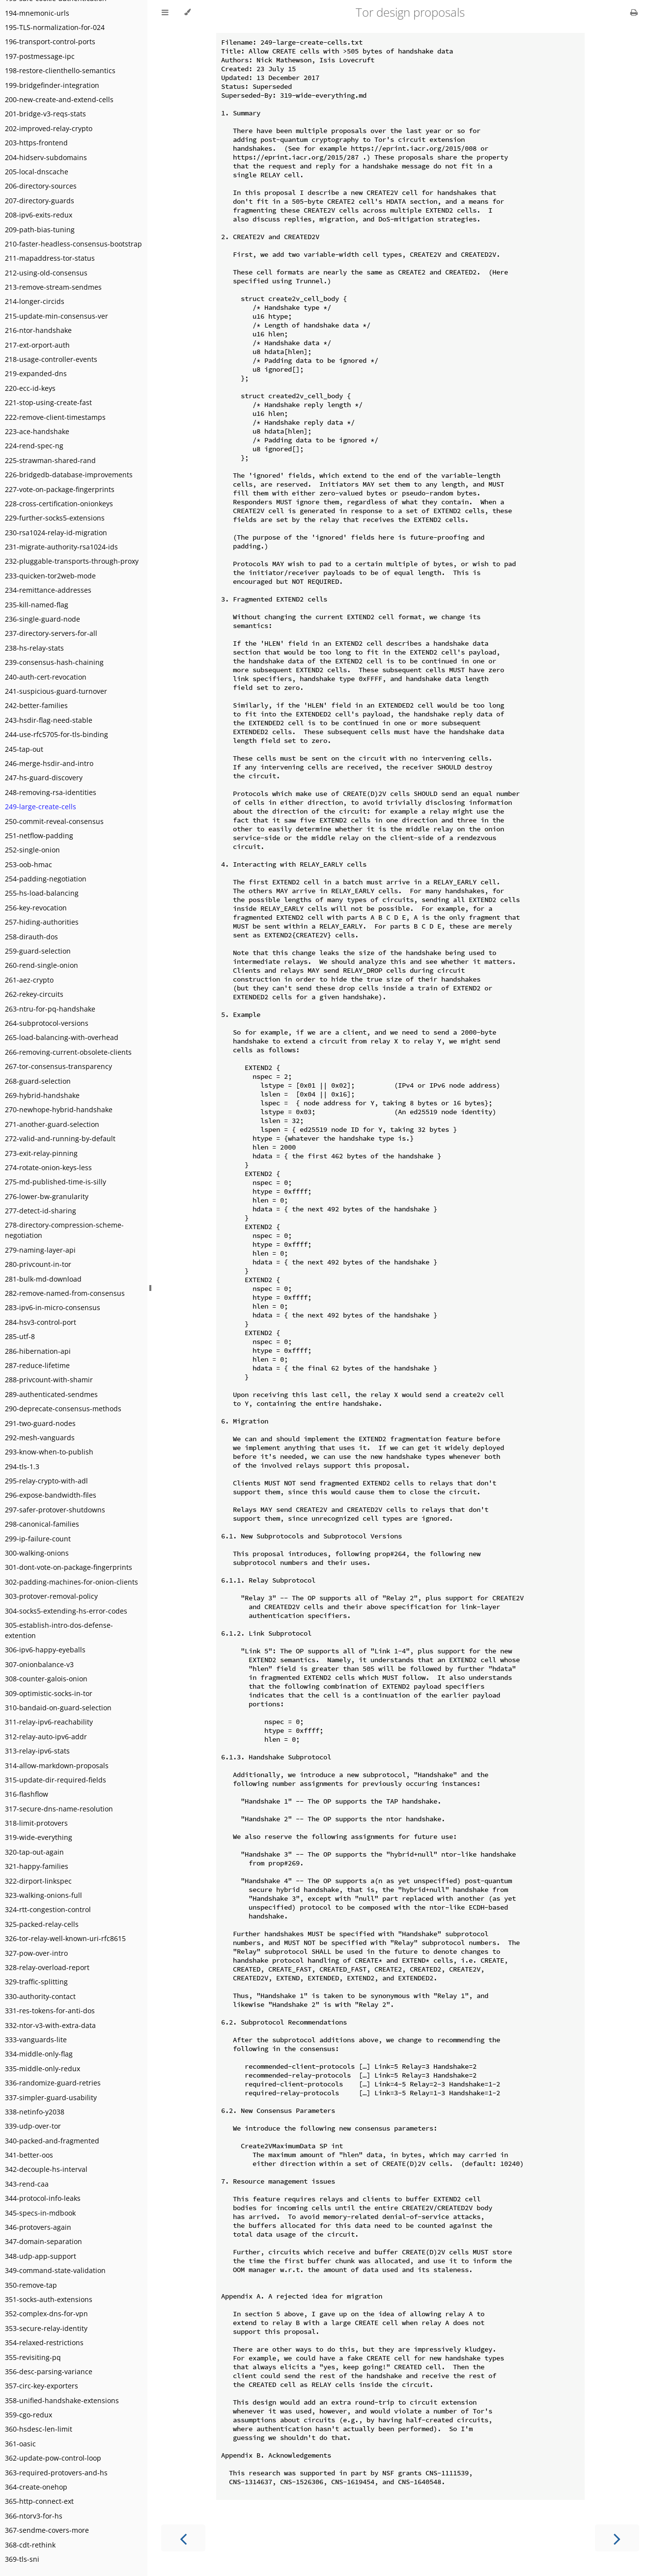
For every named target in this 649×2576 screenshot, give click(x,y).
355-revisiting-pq (33, 2357)
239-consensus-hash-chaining (54, 662)
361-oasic (20, 2443)
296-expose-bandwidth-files (50, 1495)
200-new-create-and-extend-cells (59, 99)
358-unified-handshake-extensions (62, 2400)
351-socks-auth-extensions (48, 2299)
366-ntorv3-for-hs (33, 2516)
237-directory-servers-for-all (51, 633)
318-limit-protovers (36, 1823)
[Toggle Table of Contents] (165, 12)
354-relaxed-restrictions (44, 2342)
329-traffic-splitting (36, 1981)
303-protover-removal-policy (51, 1596)
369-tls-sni (22, 2559)
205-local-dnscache (36, 171)
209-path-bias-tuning (40, 229)
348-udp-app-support (40, 2256)
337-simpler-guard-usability (51, 2097)
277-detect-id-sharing (40, 1210)
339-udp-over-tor (33, 2126)
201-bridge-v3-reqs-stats (45, 113)
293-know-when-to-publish (49, 1451)
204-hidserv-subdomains (46, 157)
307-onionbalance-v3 (39, 1664)
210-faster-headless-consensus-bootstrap (73, 243)
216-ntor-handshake (38, 330)
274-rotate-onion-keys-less (48, 1167)
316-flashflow (26, 1794)
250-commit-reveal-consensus (54, 821)
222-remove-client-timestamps (55, 417)
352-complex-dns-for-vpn (46, 2313)
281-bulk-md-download (43, 1279)
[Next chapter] (617, 2537)
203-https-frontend (36, 142)
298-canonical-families (42, 1524)
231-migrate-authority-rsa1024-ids (61, 546)
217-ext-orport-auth (37, 345)
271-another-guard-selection (52, 1124)
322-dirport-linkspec (38, 1881)
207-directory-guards (39, 200)
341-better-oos (29, 2155)
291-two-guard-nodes (40, 1423)
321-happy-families (36, 1866)
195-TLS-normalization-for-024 (55, 27)
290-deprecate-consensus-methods (63, 1408)
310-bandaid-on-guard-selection (58, 1707)
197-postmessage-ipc (40, 56)
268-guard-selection (38, 1081)
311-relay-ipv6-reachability (49, 1721)
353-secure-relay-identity (46, 2328)
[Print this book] (634, 12)
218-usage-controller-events (51, 359)
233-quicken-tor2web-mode (50, 575)
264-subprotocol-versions (46, 1023)
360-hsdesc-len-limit (38, 2429)
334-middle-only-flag (39, 2053)
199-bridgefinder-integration (52, 85)
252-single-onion (32, 849)
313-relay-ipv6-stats (37, 1750)
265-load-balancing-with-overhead (61, 1037)
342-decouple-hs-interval (46, 2169)
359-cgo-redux (28, 2414)
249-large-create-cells (40, 806)
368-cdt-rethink (30, 2544)
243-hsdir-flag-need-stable (48, 720)
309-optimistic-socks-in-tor (48, 1693)
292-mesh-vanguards (40, 1437)
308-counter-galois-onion (46, 1678)
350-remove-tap (31, 2285)
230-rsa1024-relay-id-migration (56, 532)
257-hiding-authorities (42, 922)
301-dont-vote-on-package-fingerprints (68, 1567)
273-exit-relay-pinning (41, 1153)
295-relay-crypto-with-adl (46, 1480)
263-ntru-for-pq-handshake (50, 1009)
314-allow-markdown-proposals (57, 1765)
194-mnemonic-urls (37, 13)
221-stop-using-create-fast (48, 402)
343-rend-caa (27, 2184)
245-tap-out (24, 749)
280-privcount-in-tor (38, 1264)
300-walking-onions (37, 1553)
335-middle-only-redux (42, 2068)
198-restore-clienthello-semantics (60, 70)
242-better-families (36, 705)
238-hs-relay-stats (34, 648)
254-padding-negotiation (45, 878)
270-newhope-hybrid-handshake (59, 1109)
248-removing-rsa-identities (50, 792)
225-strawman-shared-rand (50, 460)
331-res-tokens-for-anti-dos (50, 2010)
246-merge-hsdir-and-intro (49, 763)
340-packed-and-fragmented (52, 2140)
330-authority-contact (40, 1996)
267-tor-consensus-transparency (58, 1066)
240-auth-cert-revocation (45, 677)
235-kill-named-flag (36, 604)
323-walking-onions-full (43, 1895)
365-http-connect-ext (39, 2501)
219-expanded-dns (36, 373)
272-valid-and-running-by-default (60, 1138)
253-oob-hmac (28, 864)
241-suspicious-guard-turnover (56, 691)
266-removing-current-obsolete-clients (68, 1052)
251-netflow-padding (39, 835)
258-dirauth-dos (31, 936)
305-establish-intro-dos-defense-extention (59, 1630)
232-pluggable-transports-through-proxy (72, 561)
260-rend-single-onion (41, 965)
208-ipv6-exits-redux (38, 214)
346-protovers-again (38, 2227)
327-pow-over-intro (36, 1953)
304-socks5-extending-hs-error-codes (66, 1611)
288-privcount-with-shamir (49, 1379)
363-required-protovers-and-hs (56, 2472)
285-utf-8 (20, 1336)
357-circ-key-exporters (41, 2385)
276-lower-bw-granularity (46, 1196)
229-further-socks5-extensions (55, 517)
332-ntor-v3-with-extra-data (50, 2025)
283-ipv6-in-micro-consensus (52, 1307)
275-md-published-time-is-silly (55, 1181)
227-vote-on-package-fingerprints (59, 489)
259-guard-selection (38, 951)
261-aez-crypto (29, 980)
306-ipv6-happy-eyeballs (45, 1649)
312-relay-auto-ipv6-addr (46, 1736)
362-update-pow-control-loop (53, 2458)
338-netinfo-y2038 (34, 2111)
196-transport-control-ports (50, 41)
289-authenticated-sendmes (51, 1394)
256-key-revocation (36, 907)
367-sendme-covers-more (47, 2530)
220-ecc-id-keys (30, 388)
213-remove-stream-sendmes (53, 287)
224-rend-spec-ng (34, 445)
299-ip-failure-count (38, 1538)
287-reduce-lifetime (37, 1365)
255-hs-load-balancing (42, 893)
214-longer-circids (34, 301)
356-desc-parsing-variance (48, 2371)
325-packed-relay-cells (42, 1924)
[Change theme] (187, 12)
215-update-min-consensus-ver (56, 316)
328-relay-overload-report (47, 1967)
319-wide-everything (38, 1837)
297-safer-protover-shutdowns (55, 1509)
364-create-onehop (36, 2487)
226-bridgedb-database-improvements (69, 474)
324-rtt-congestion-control (48, 1909)
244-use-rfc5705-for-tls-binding (56, 734)
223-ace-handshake (37, 431)
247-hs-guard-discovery (44, 777)
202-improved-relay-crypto (48, 128)
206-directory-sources (41, 186)
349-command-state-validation (55, 2270)
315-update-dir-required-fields (55, 1779)
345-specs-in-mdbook (40, 2213)
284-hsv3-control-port (40, 1322)
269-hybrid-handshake (42, 1095)
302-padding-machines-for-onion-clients (71, 1582)
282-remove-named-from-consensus (65, 1293)
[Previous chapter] (183, 2537)
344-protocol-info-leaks (43, 2198)
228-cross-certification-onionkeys (59, 503)
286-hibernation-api (38, 1351)
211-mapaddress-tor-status (50, 258)
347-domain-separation (43, 2241)
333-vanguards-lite (36, 2039)
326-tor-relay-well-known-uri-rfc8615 (65, 1938)
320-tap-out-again (34, 1852)
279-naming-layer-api (40, 1250)
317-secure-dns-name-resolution (59, 1808)
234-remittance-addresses (48, 590)
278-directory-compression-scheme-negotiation (64, 1230)
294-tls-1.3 (22, 1466)
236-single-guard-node (42, 619)
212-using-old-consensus (46, 272)
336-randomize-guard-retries (53, 2082)
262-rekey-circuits (34, 994)
